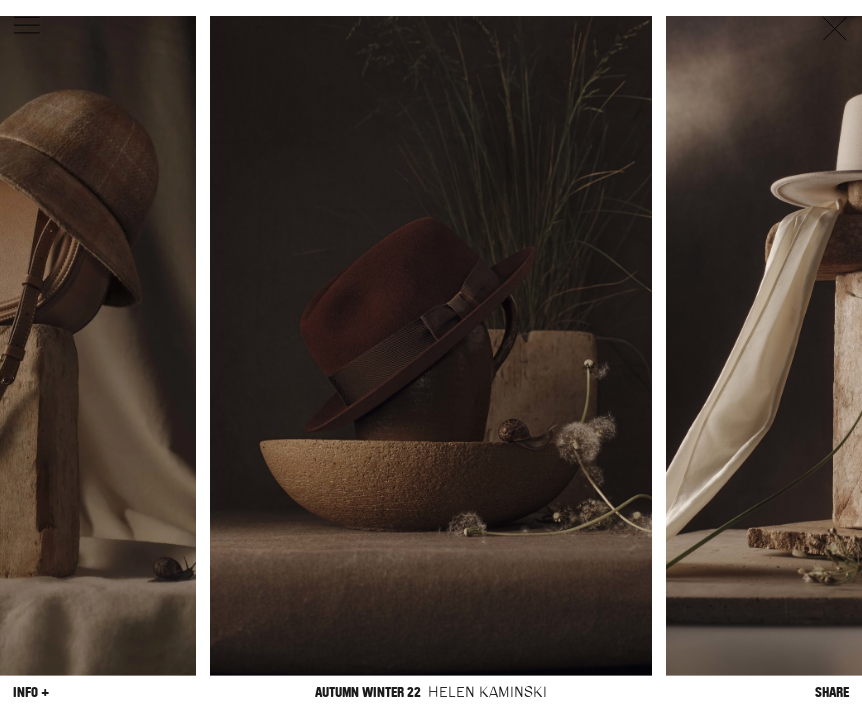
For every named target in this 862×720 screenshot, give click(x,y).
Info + (31, 691)
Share (832, 691)
